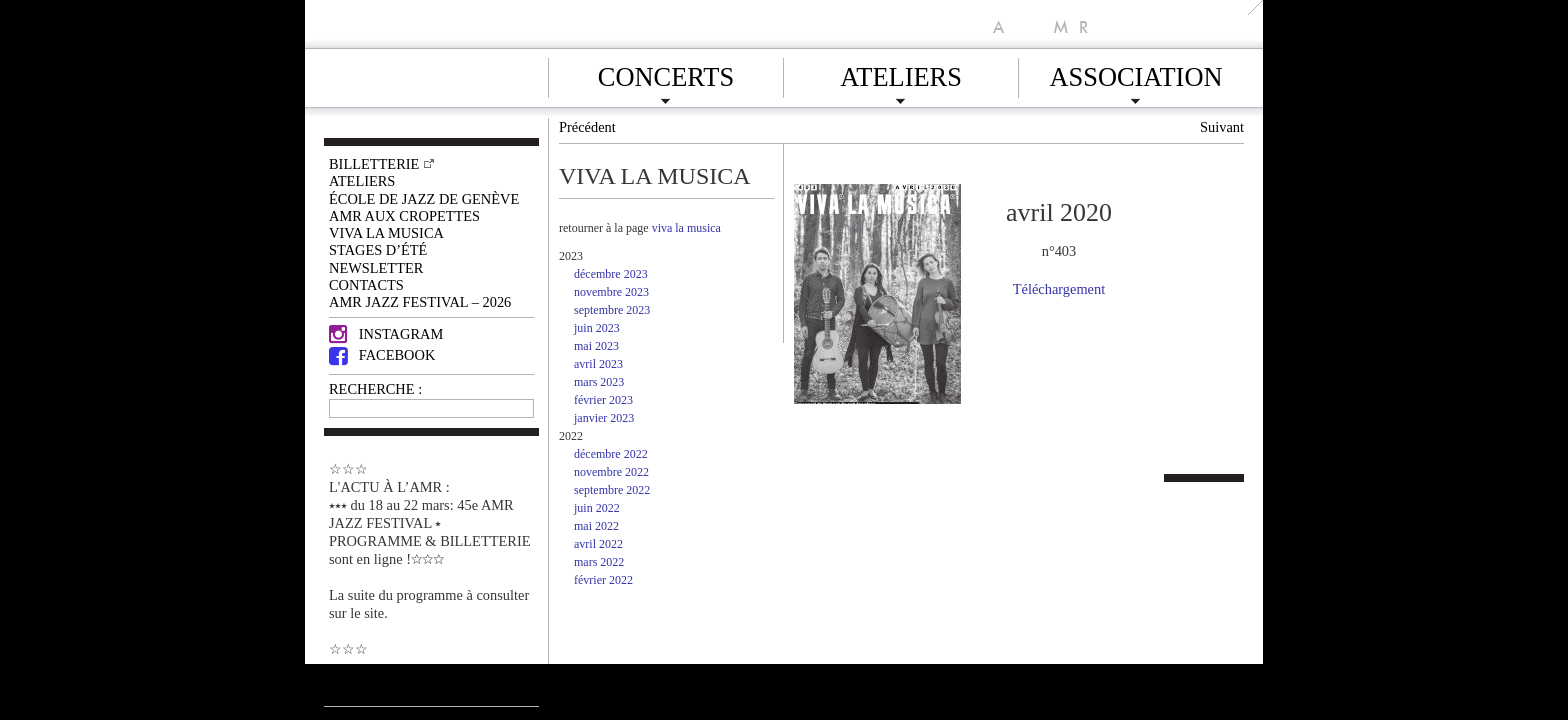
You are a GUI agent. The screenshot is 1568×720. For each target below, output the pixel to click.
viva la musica (686, 228)
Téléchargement (1059, 289)
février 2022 (603, 580)
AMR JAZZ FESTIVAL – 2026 (420, 302)
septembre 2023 (612, 310)
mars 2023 (599, 382)
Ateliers (901, 74)
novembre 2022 (611, 472)
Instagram (386, 334)
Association (1135, 74)
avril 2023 (598, 364)
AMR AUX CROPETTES (404, 216)
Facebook (382, 355)
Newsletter (376, 268)
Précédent (587, 127)
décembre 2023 (611, 274)
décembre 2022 (611, 454)
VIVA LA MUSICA (386, 233)
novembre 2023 (611, 292)
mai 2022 (596, 526)
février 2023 (603, 400)
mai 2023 (596, 346)
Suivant (1222, 127)
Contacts (366, 285)
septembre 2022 (612, 490)
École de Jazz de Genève (424, 199)
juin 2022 (597, 508)
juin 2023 (597, 328)
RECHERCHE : (375, 389)
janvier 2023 (604, 418)
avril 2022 (598, 544)
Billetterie (374, 164)
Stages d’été (378, 250)
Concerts (666, 74)
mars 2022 (599, 562)
